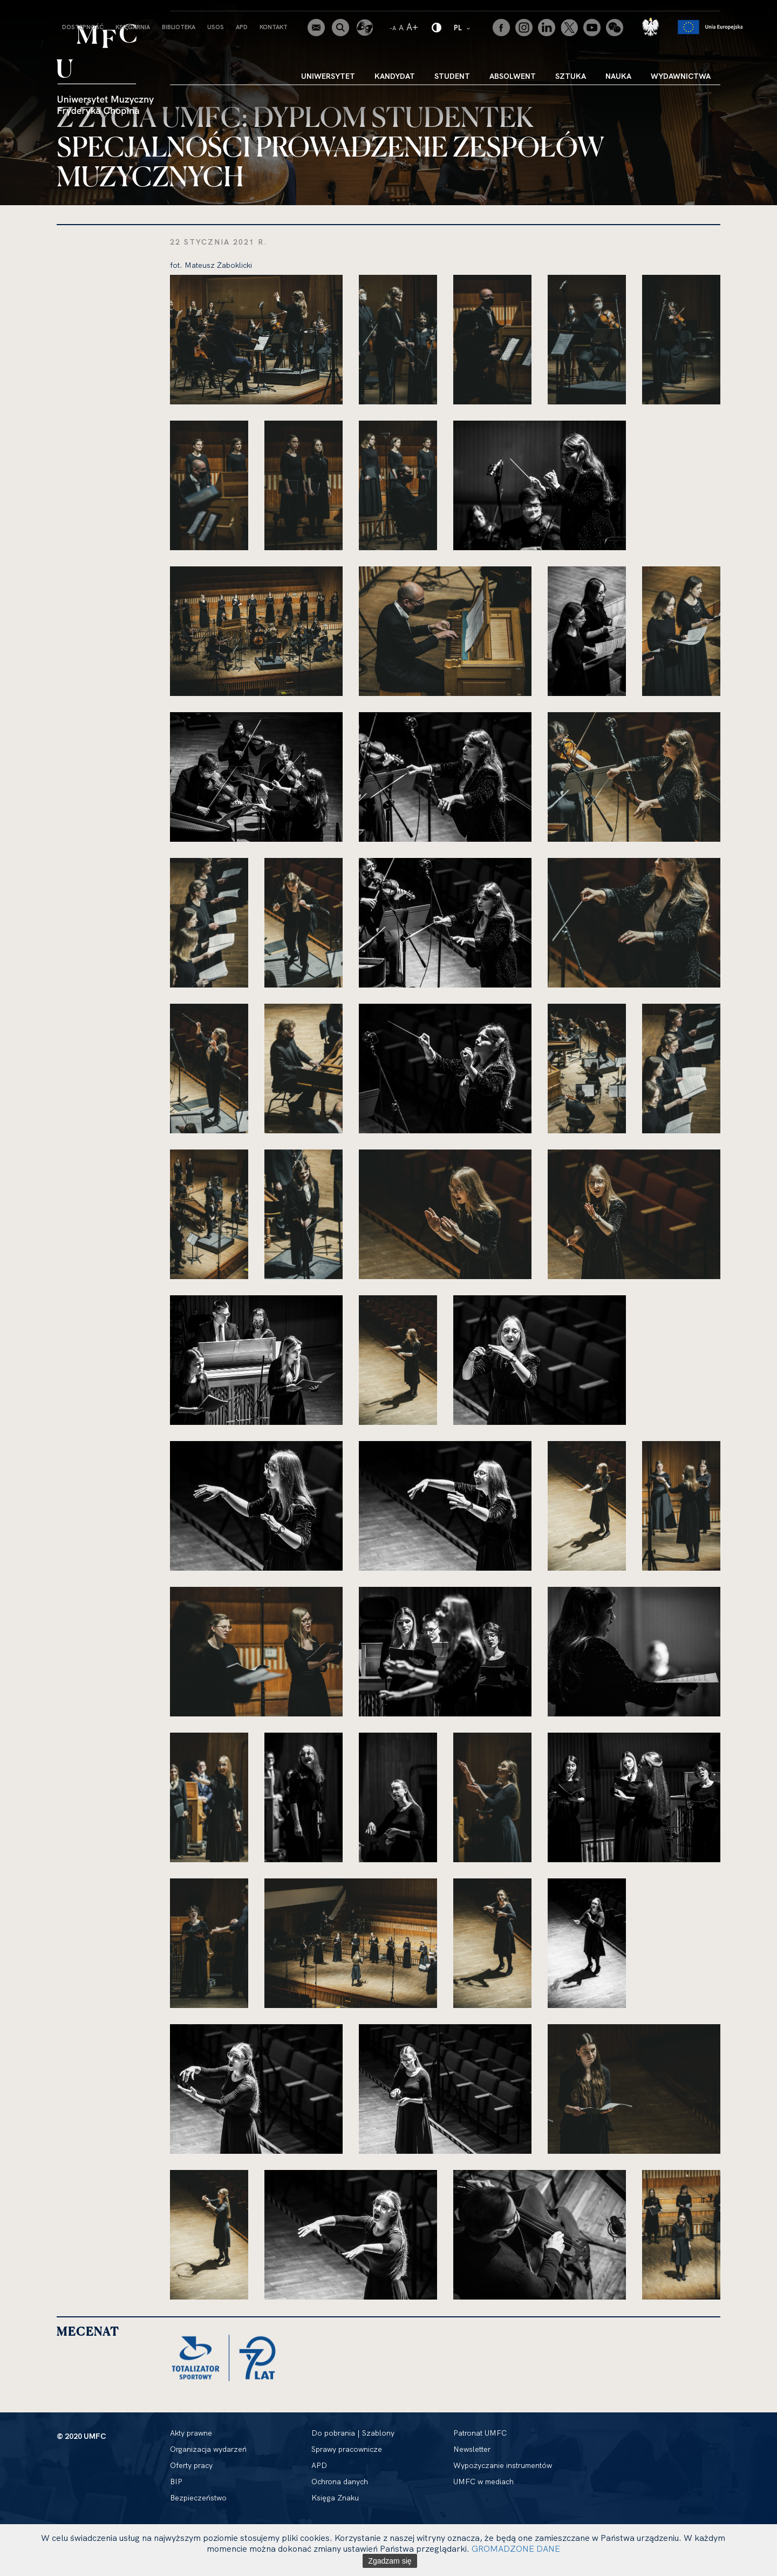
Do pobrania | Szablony (352, 2433)
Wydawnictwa (681, 76)
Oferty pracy (191, 2465)
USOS (215, 27)
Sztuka (570, 76)
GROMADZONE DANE (516, 2548)
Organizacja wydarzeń (208, 2449)
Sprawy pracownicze (346, 2449)
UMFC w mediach (483, 2481)
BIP (176, 2481)
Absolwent (512, 76)
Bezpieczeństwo (198, 2498)
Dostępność (83, 27)
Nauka (618, 76)
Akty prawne (191, 2433)
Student (452, 76)
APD (242, 27)
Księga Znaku (335, 2498)
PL (463, 27)
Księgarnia (132, 27)
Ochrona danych (339, 2481)
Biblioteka (178, 27)
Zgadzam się (389, 2561)
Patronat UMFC (480, 2433)
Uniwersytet (328, 76)
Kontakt (274, 27)
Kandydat (394, 76)
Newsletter (471, 2449)
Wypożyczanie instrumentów (502, 2465)
